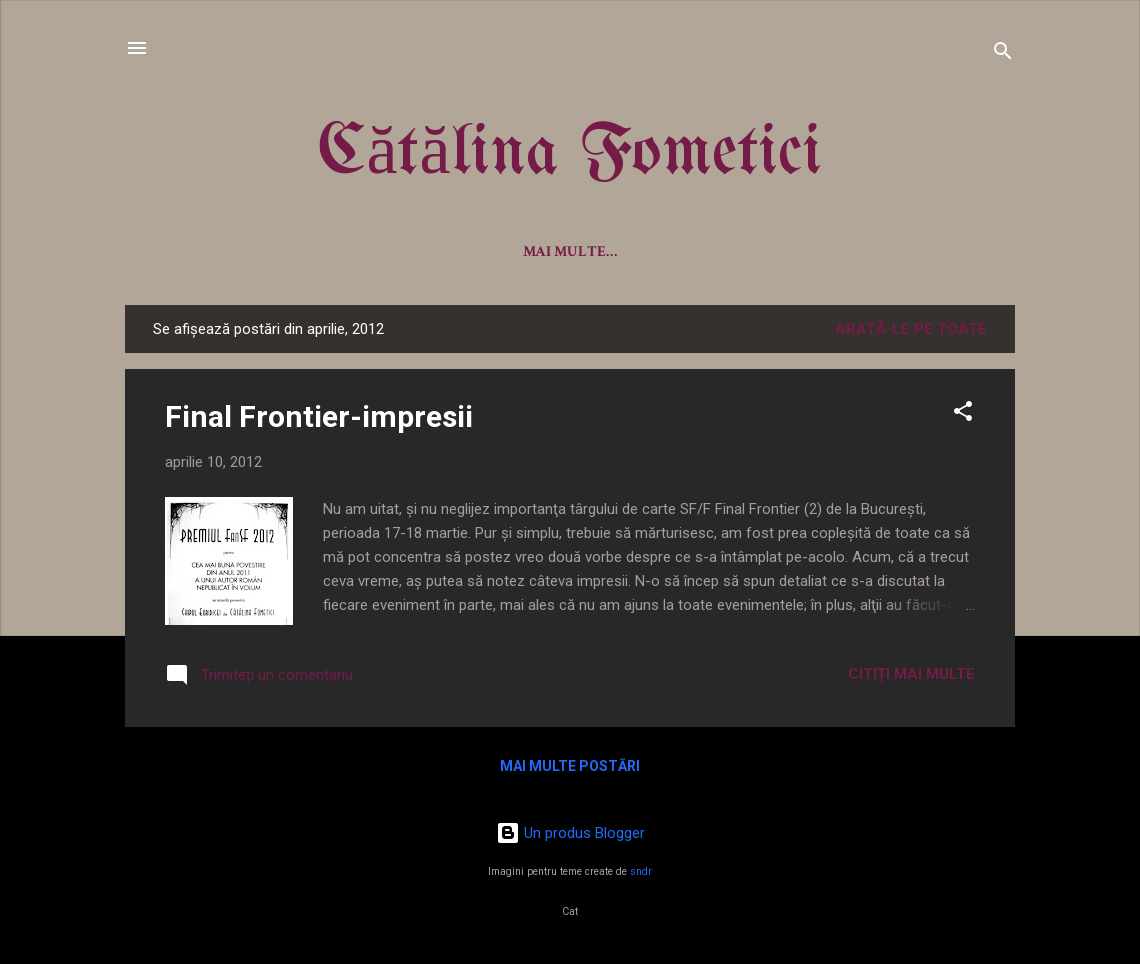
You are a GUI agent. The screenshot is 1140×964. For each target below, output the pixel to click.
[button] (963, 414)
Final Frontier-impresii (319, 416)
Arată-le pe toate (911, 329)
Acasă (238, 251)
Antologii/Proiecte (650, 251)
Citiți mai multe (911, 674)
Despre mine (346, 251)
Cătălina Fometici (569, 154)
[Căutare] (1003, 54)
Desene (793, 251)
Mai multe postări (570, 766)
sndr (641, 871)
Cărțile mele (483, 251)
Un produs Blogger (570, 833)
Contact (891, 251)
